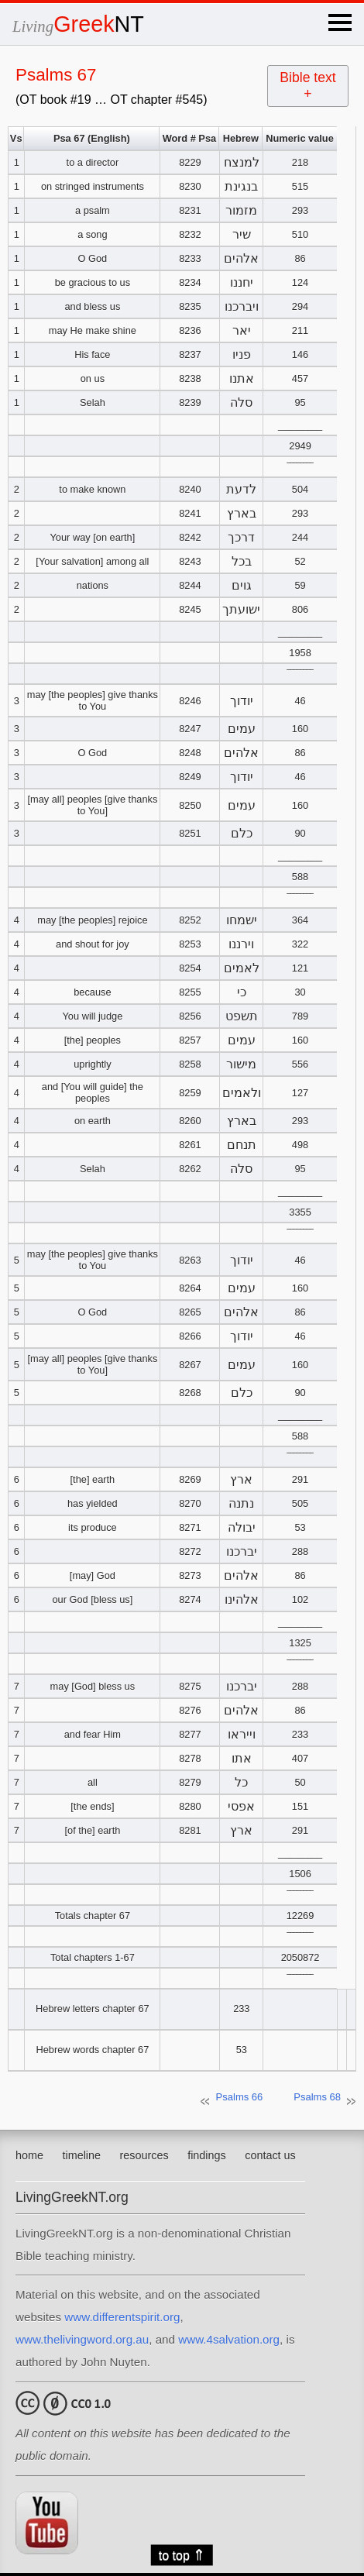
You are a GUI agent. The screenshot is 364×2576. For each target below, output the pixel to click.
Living (78, 26)
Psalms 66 (239, 2097)
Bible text (307, 85)
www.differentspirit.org (122, 2316)
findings (206, 2155)
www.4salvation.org (229, 2339)
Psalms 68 (317, 2097)
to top (182, 2555)
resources (144, 2155)
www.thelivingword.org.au (82, 2339)
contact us (270, 2155)
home (29, 2155)
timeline (81, 2155)
